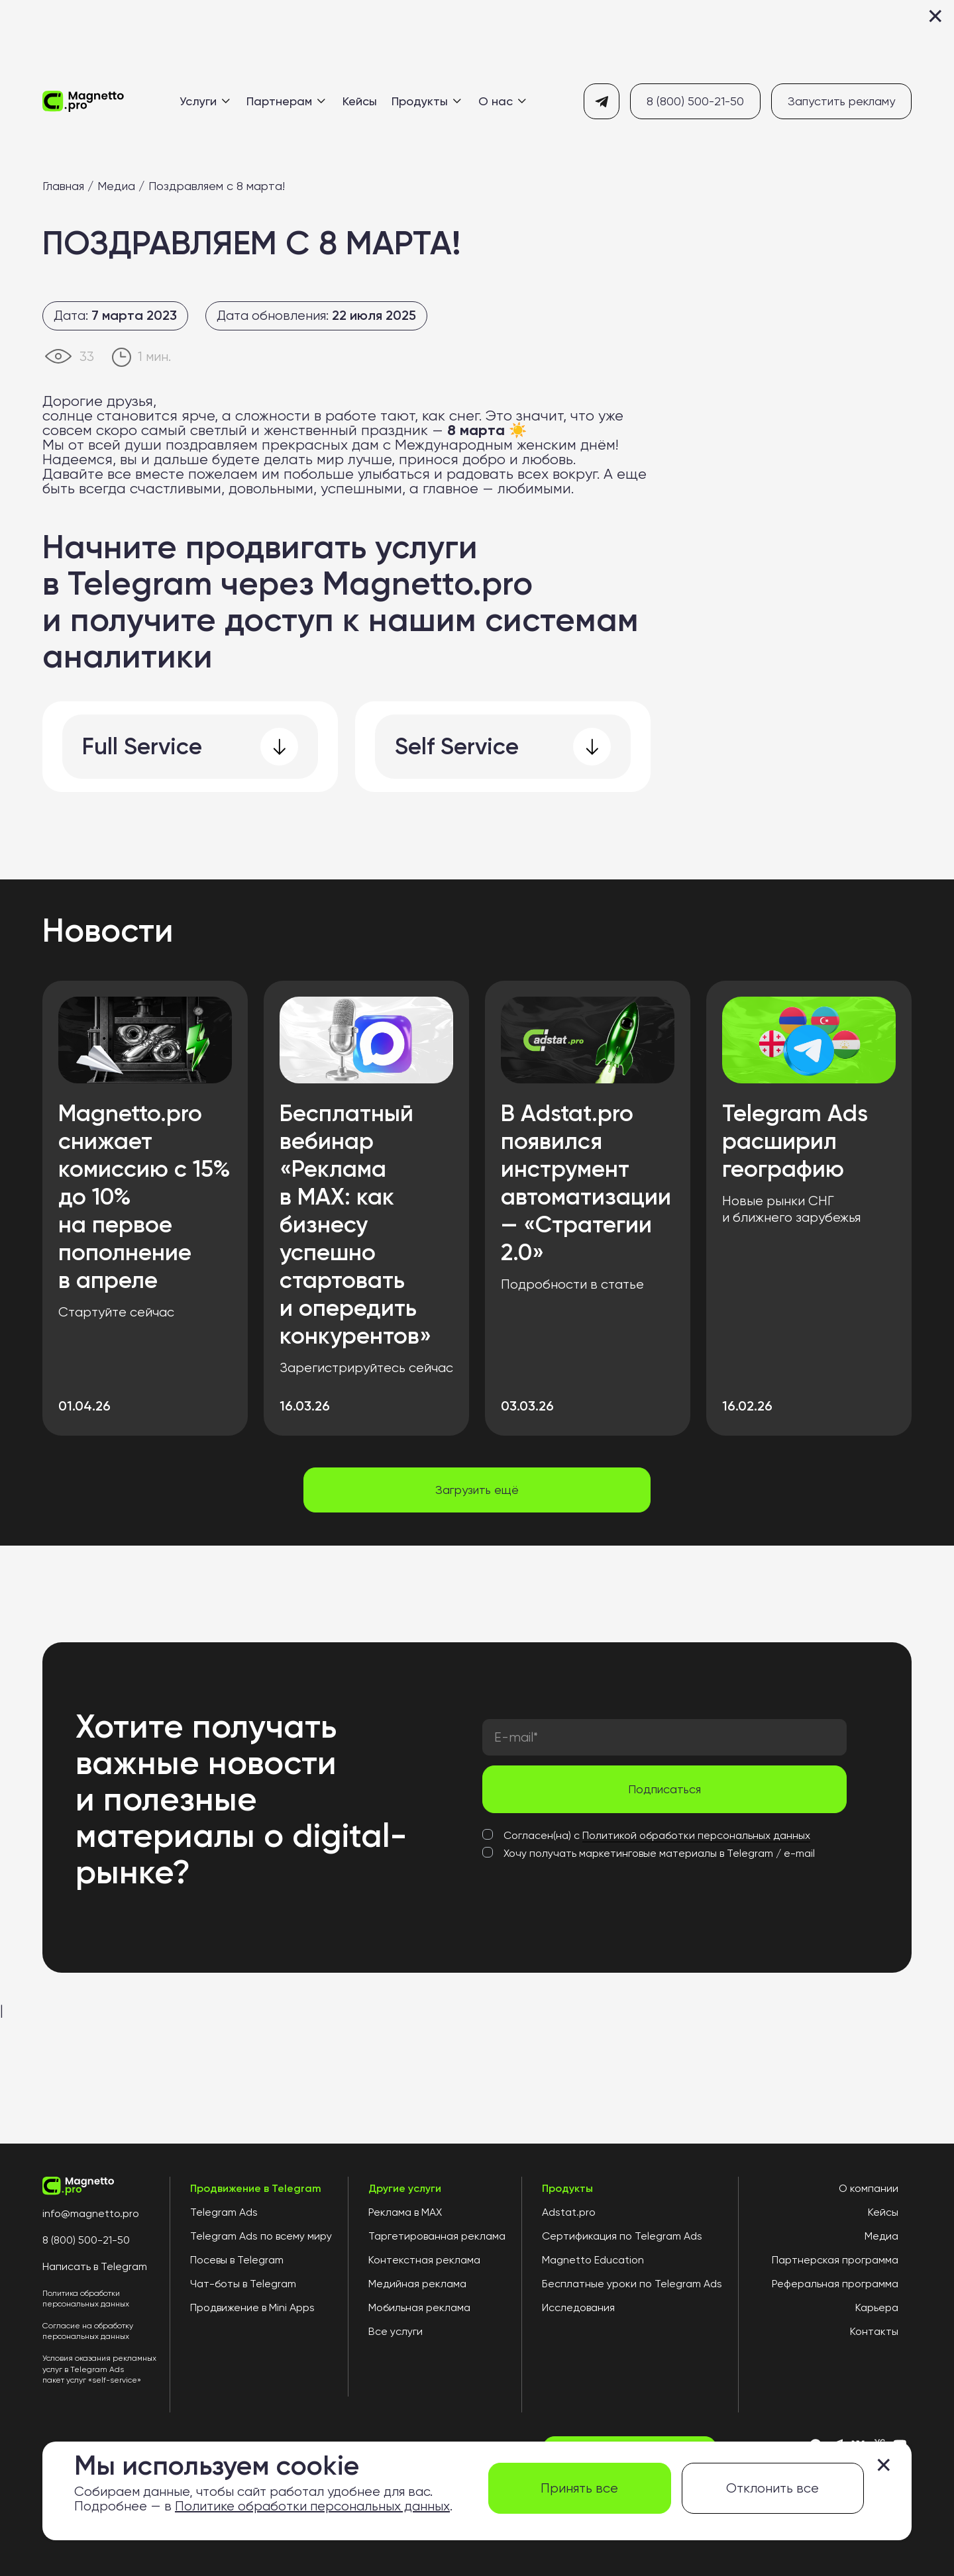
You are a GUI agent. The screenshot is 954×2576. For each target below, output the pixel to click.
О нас (502, 101)
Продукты (426, 101)
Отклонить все (772, 2488)
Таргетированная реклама (436, 2236)
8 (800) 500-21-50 (695, 101)
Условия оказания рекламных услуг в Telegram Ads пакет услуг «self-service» (99, 2369)
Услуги (205, 101)
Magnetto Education (593, 2260)
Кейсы (360, 101)
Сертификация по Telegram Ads (622, 2236)
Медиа (116, 186)
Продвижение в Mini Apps (252, 2308)
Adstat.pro (569, 2212)
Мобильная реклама (419, 2308)
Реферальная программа (835, 2284)
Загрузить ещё (477, 1490)
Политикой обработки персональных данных (696, 1835)
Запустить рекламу (841, 101)
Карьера (876, 2308)
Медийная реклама (417, 2284)
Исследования (578, 2308)
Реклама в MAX (405, 2212)
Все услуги (395, 2331)
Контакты (874, 2331)
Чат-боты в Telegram (243, 2284)
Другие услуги (404, 2188)
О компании (868, 2188)
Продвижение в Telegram (255, 2188)
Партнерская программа (835, 2260)
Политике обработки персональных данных (312, 2506)
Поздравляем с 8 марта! (216, 186)
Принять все (579, 2488)
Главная (63, 186)
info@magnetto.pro (90, 2213)
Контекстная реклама (424, 2260)
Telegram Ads (224, 2212)
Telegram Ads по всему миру (261, 2236)
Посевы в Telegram (237, 2260)
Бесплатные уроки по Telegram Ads (632, 2284)
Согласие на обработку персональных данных (87, 2331)
